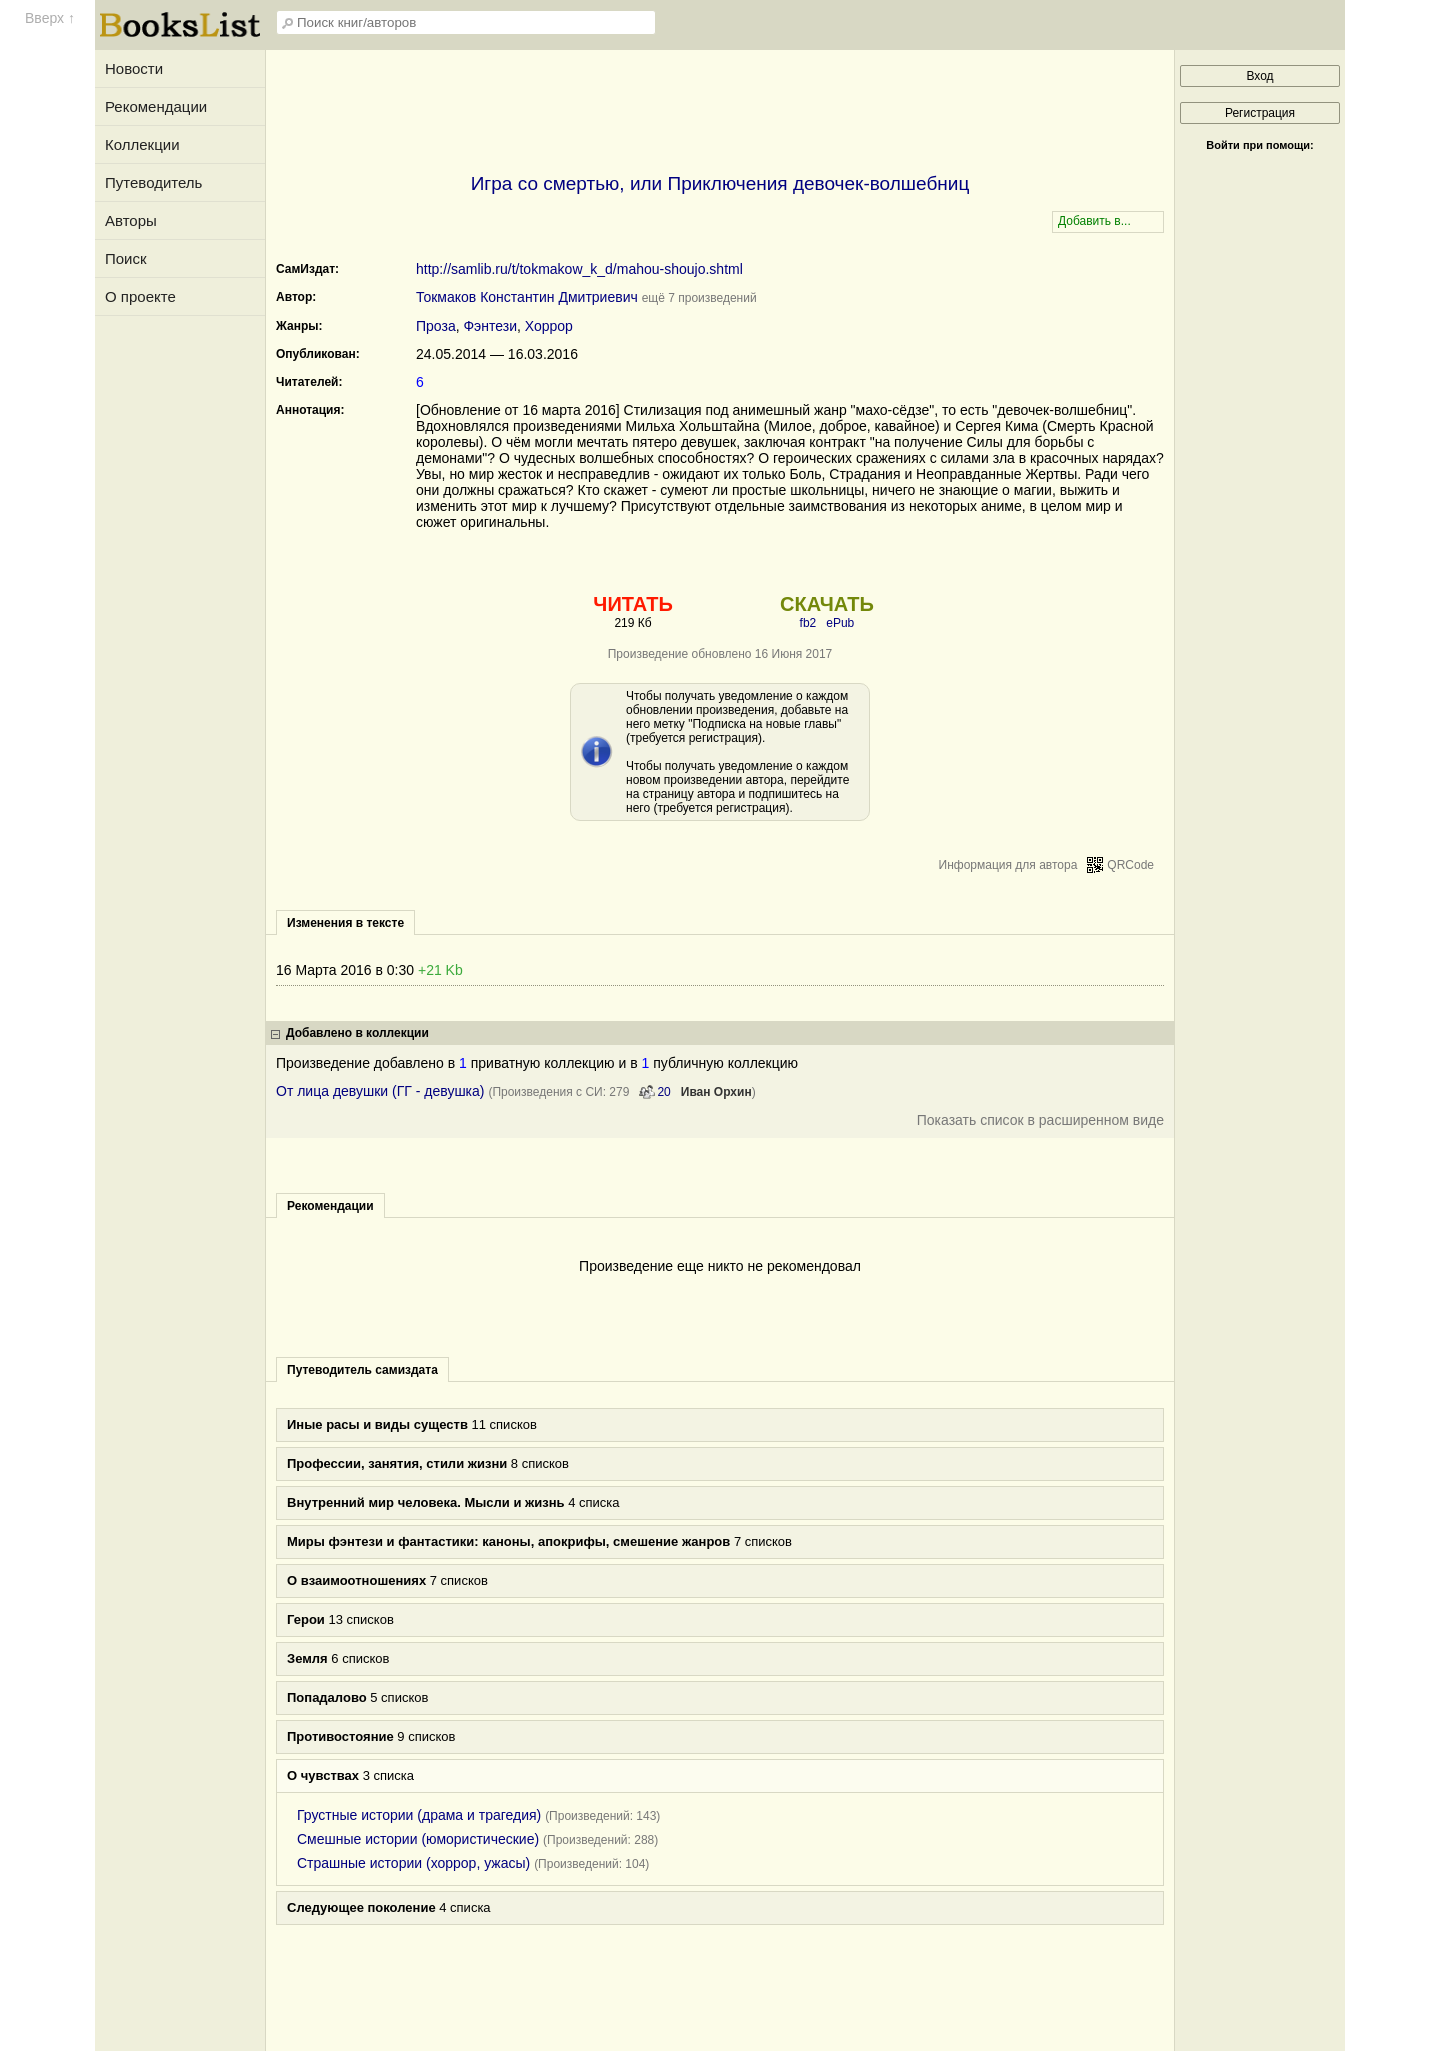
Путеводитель (153, 182)
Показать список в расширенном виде (1040, 1120)
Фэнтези (490, 326)
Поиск (126, 258)
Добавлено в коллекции (357, 1033)
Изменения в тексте (345, 923)
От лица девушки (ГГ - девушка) (380, 1091)
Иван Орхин (716, 1092)
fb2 (808, 623)
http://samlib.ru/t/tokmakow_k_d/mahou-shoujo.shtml (579, 269)
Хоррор (549, 326)
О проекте (140, 296)
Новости (134, 68)
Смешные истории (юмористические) (418, 1839)
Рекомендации (156, 106)
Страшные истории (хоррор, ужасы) (413, 1863)
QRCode (1130, 865)
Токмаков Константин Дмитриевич (527, 297)
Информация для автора (1008, 865)
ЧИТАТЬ (632, 604)
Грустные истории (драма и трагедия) (419, 1815)
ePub (840, 623)
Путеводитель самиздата (362, 1370)
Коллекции (142, 144)
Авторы (131, 220)
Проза (436, 326)
